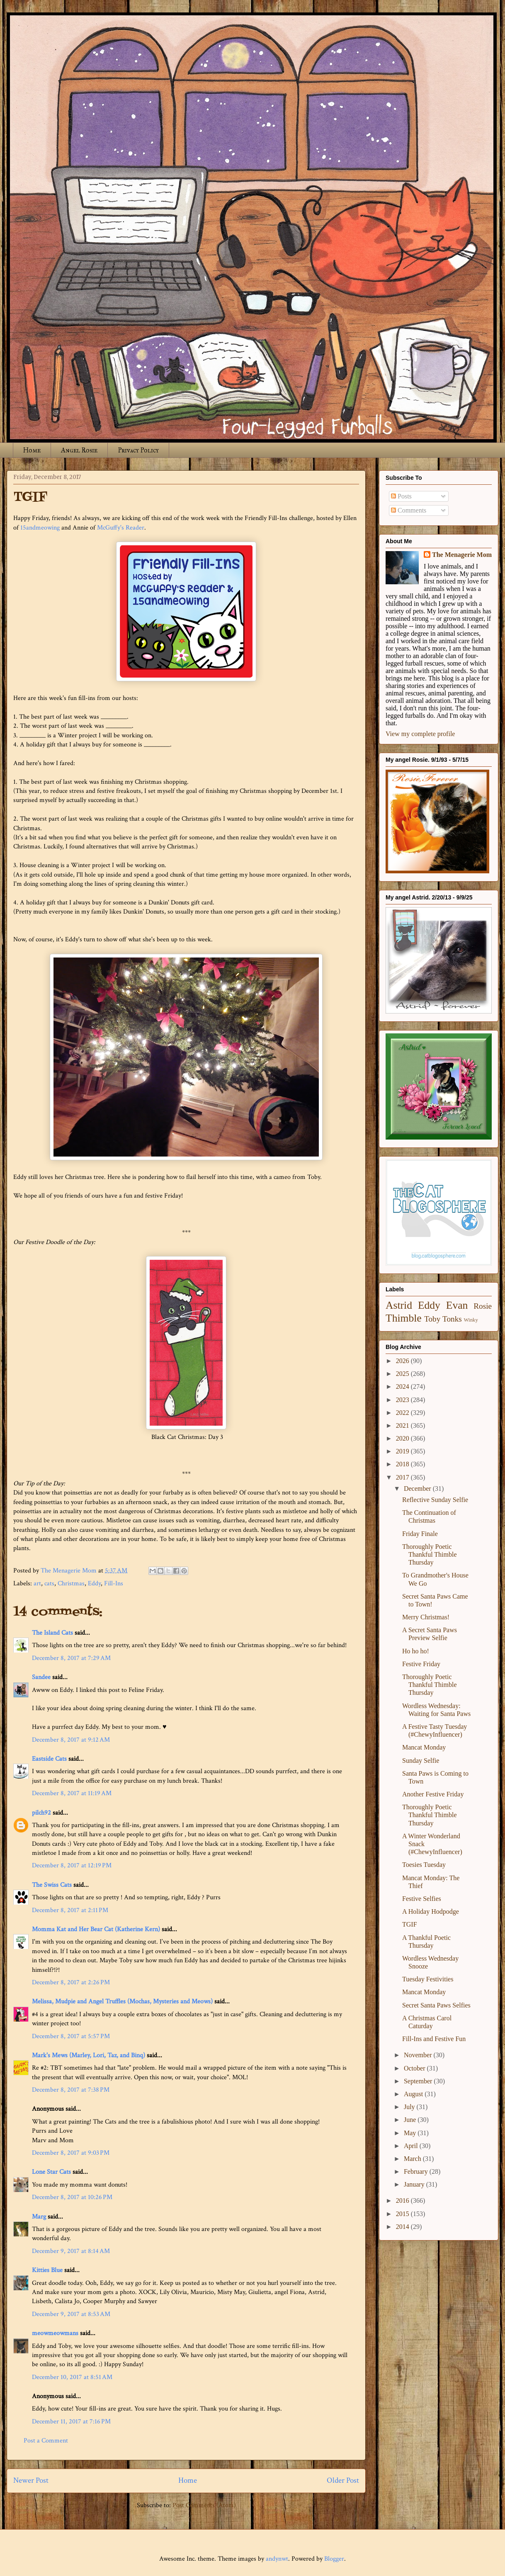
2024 (403, 1386)
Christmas (71, 1583)
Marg (39, 2216)
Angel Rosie (79, 450)
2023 (403, 1399)
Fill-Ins (113, 1583)
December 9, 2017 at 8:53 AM (71, 2314)
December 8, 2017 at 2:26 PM (71, 1982)
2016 (403, 2200)
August (414, 2093)
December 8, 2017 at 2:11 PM (70, 1910)
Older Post (343, 2480)
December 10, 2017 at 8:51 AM (72, 2377)
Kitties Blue (47, 2270)
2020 (403, 1438)
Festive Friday (421, 1663)
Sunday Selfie (420, 1760)
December (418, 1488)
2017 (403, 1477)
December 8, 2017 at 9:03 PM (70, 2152)
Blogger (334, 2558)
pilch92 (41, 1812)
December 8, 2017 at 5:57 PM (71, 2036)
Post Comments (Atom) (204, 2505)
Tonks (452, 1319)
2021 (403, 1425)
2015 (403, 2213)
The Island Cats (52, 1632)
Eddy (94, 1583)
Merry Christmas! (425, 1617)
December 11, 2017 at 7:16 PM (71, 2421)
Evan (457, 1305)
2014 (403, 2226)
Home (32, 450)
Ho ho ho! (415, 1651)
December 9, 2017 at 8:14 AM (71, 2251)
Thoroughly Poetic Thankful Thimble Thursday (429, 1554)
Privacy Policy (138, 450)
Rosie (482, 1306)
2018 (403, 1464)
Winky (471, 1320)
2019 (403, 1451)
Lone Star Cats (51, 2172)
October (415, 2068)
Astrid (399, 1305)
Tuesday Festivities (427, 1979)
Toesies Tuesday (424, 1864)
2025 (403, 1373)
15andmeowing (40, 527)
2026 (403, 1360)
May (411, 2132)
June (411, 2119)
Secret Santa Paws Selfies (436, 2005)
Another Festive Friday (433, 1794)
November (419, 2054)
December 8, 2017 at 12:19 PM (72, 1865)
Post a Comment (46, 2440)
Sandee (41, 1677)
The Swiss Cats (52, 1885)
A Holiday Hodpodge (430, 1911)
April (412, 2145)
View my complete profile (420, 733)
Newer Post (31, 2480)
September (419, 2081)
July (410, 2106)
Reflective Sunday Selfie (435, 1499)
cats (49, 1583)
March (413, 2158)
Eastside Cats (49, 1759)
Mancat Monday (424, 1747)
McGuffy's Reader (120, 527)
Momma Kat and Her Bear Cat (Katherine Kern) (96, 1929)
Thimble (404, 1318)
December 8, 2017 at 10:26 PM (72, 2197)
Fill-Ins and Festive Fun (434, 2038)
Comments (408, 510)
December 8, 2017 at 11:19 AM (72, 1793)
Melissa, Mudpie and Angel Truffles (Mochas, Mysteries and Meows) (122, 2001)
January (415, 2184)
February (417, 2171)
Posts (401, 496)
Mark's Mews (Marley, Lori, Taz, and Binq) (88, 2055)
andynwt (277, 2558)
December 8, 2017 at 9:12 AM (71, 1739)
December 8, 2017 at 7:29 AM (71, 1658)
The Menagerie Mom (462, 554)
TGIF (409, 1924)
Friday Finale (420, 1533)
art (37, 1583)
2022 (403, 1412)
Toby (432, 1319)
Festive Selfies (421, 1898)
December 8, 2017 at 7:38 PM (70, 2089)
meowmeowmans (55, 2333)
